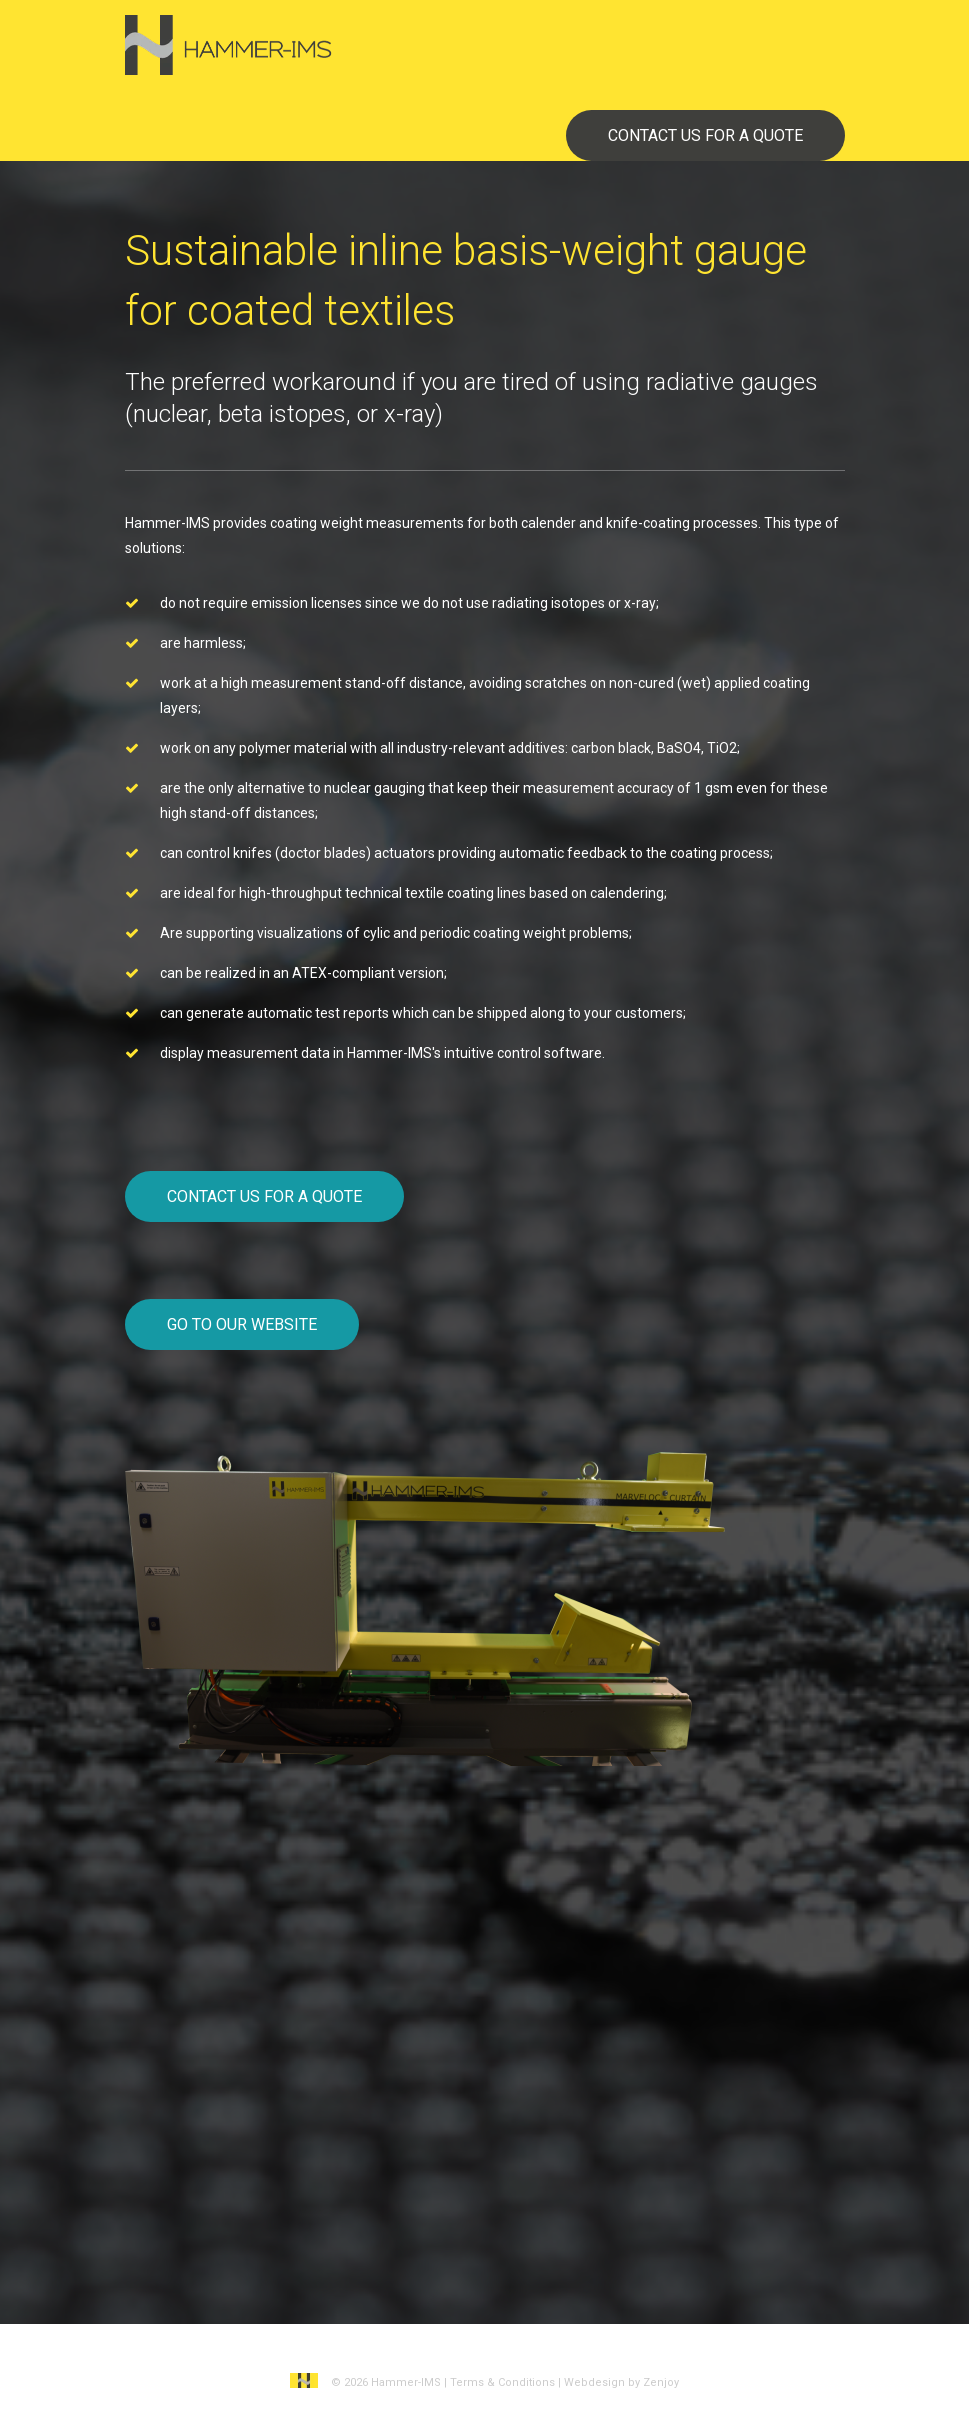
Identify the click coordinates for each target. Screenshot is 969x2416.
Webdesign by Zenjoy (621, 2382)
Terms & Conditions (502, 2382)
